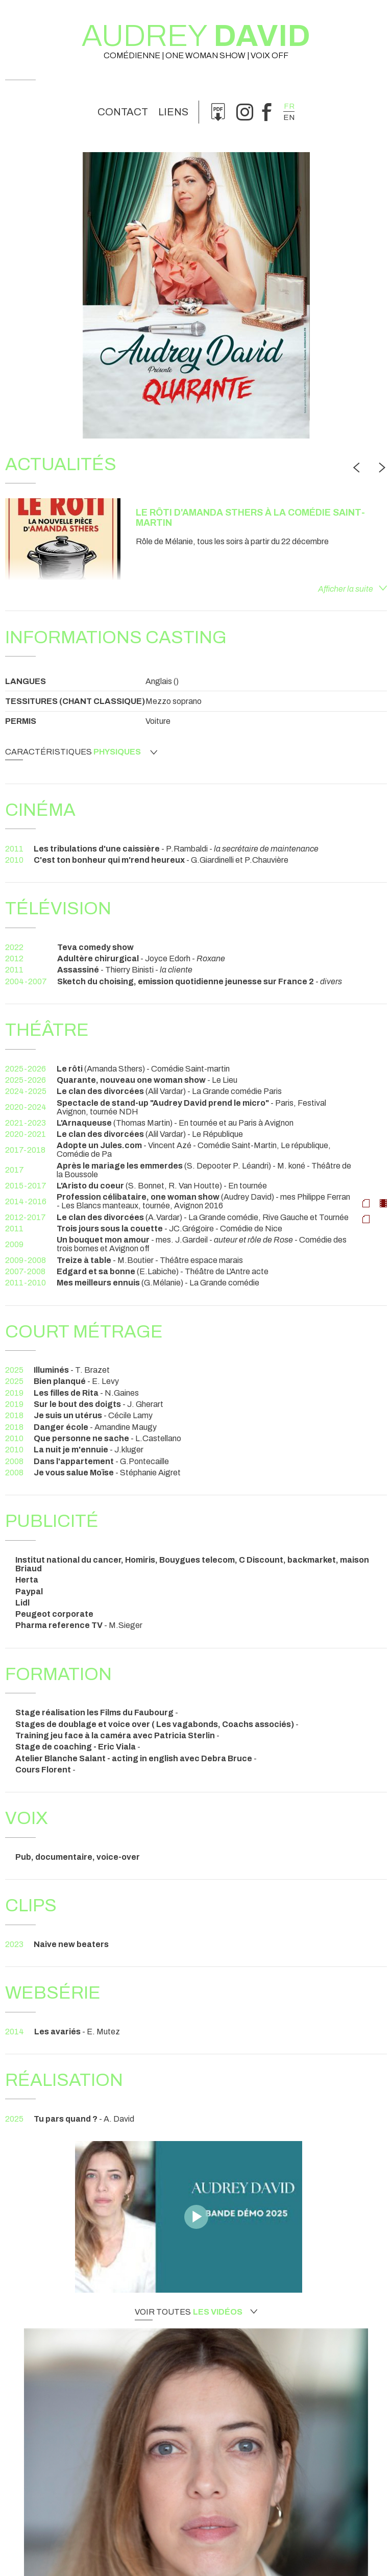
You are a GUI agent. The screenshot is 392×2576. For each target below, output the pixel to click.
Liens (173, 111)
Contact (122, 111)
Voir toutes (196, 2312)
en (289, 117)
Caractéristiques (81, 752)
